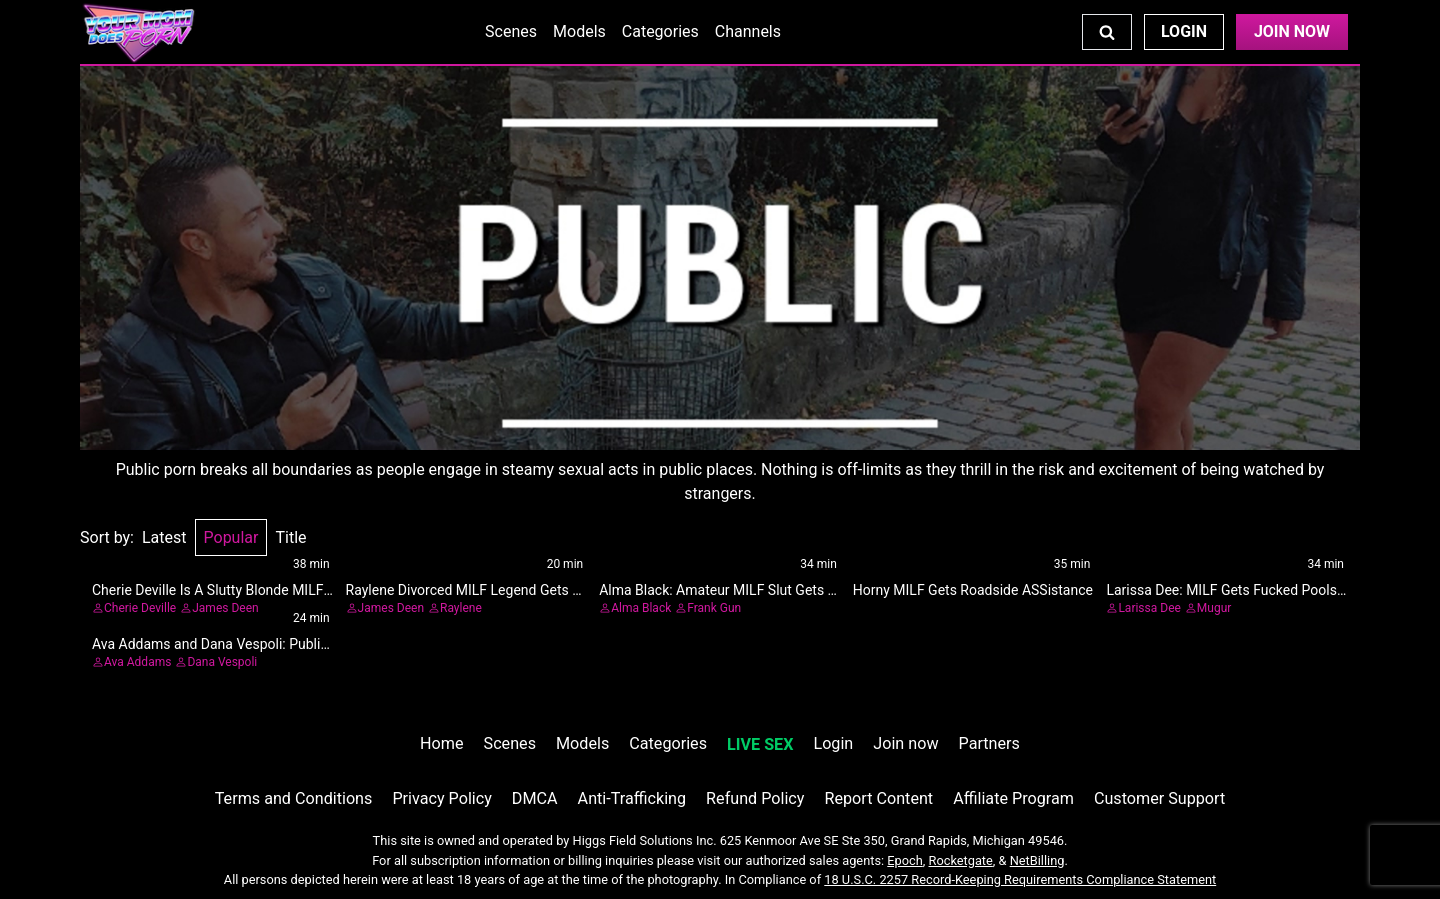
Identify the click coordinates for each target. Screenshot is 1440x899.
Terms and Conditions (294, 798)
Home (441, 743)
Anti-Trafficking (632, 798)
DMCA (535, 798)
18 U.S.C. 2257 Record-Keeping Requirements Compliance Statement (1020, 879)
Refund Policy (755, 798)
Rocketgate (961, 860)
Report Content (878, 798)
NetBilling (1037, 860)
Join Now (1292, 31)
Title (290, 537)
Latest (164, 537)
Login (1184, 31)
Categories (660, 31)
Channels (748, 31)
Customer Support (1159, 798)
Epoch (905, 860)
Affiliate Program (1013, 798)
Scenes (511, 31)
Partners (989, 743)
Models (579, 31)
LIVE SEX (760, 744)
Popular (231, 537)
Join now (905, 743)
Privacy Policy (441, 798)
